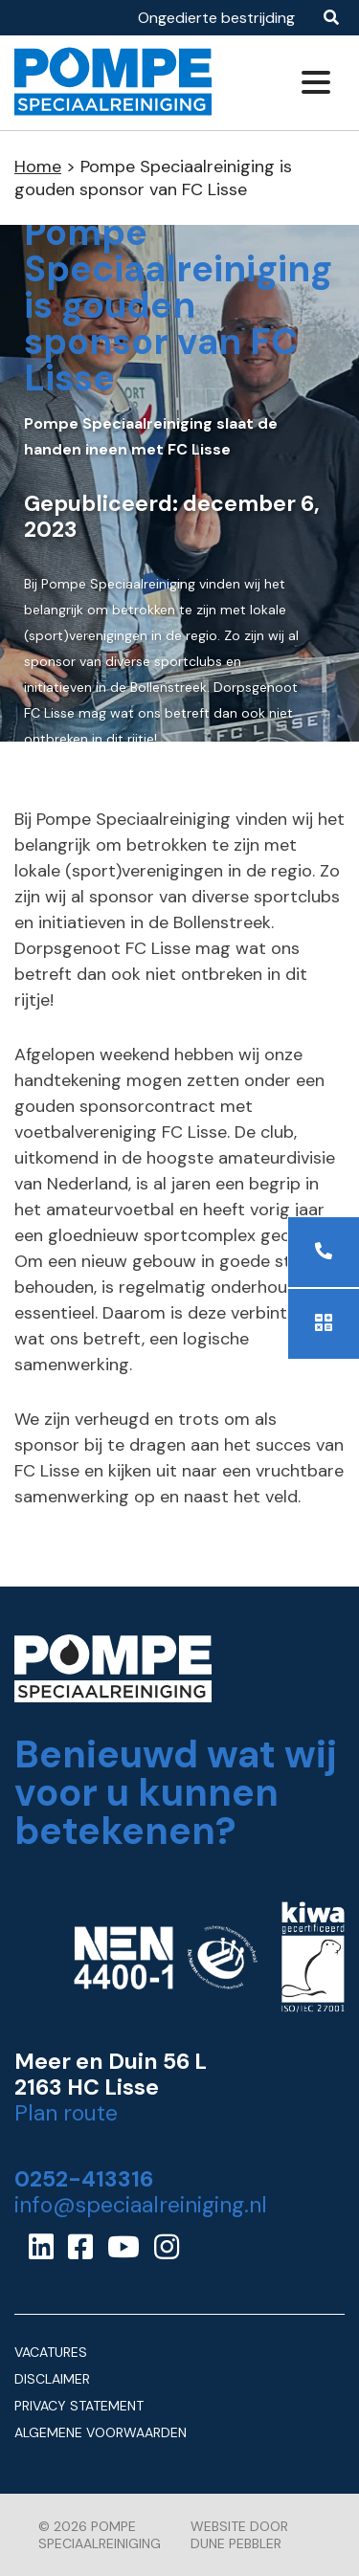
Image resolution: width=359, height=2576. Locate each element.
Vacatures (50, 2352)
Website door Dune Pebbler (239, 2535)
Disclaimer (52, 2378)
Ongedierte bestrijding (216, 18)
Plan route (66, 2113)
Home (37, 166)
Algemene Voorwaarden (100, 2432)
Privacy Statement (79, 2405)
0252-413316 (83, 2179)
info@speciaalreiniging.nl (140, 2205)
